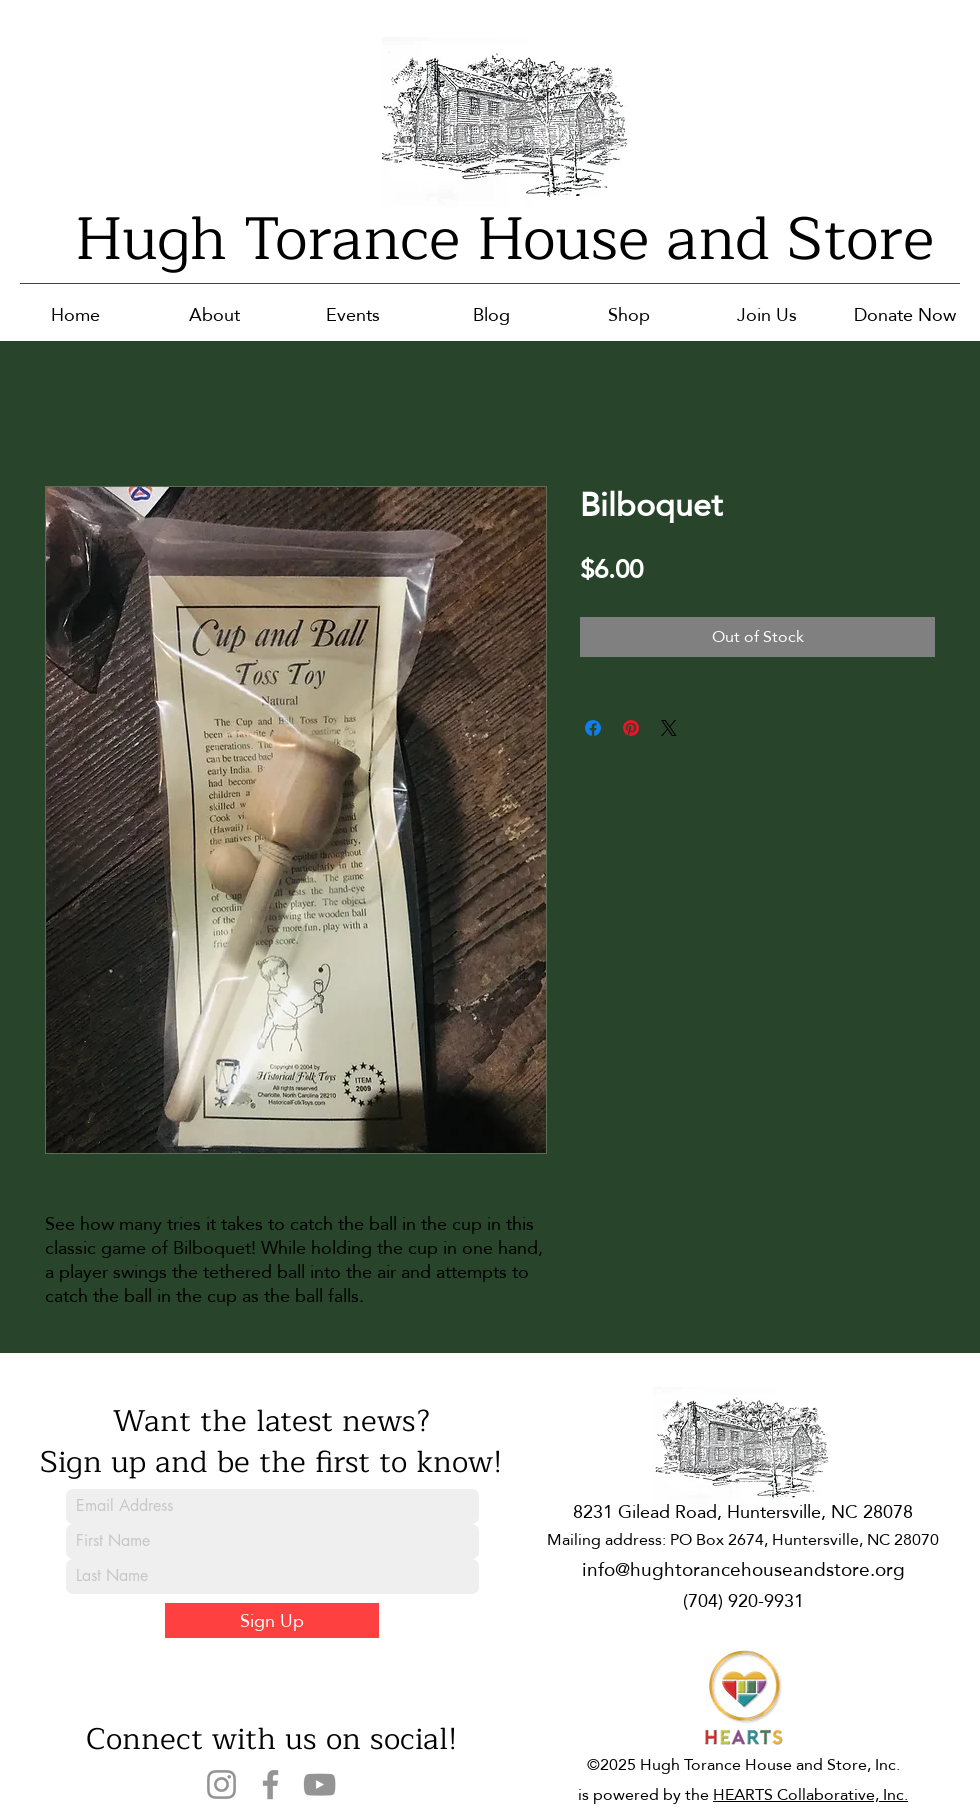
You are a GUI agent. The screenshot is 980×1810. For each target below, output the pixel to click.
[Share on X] (669, 728)
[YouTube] (319, 1784)
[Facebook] (270, 1784)
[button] (214, 314)
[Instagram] (221, 1784)
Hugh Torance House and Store (504, 239)
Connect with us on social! (271, 1739)
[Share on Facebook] (593, 728)
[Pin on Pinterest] (631, 728)
